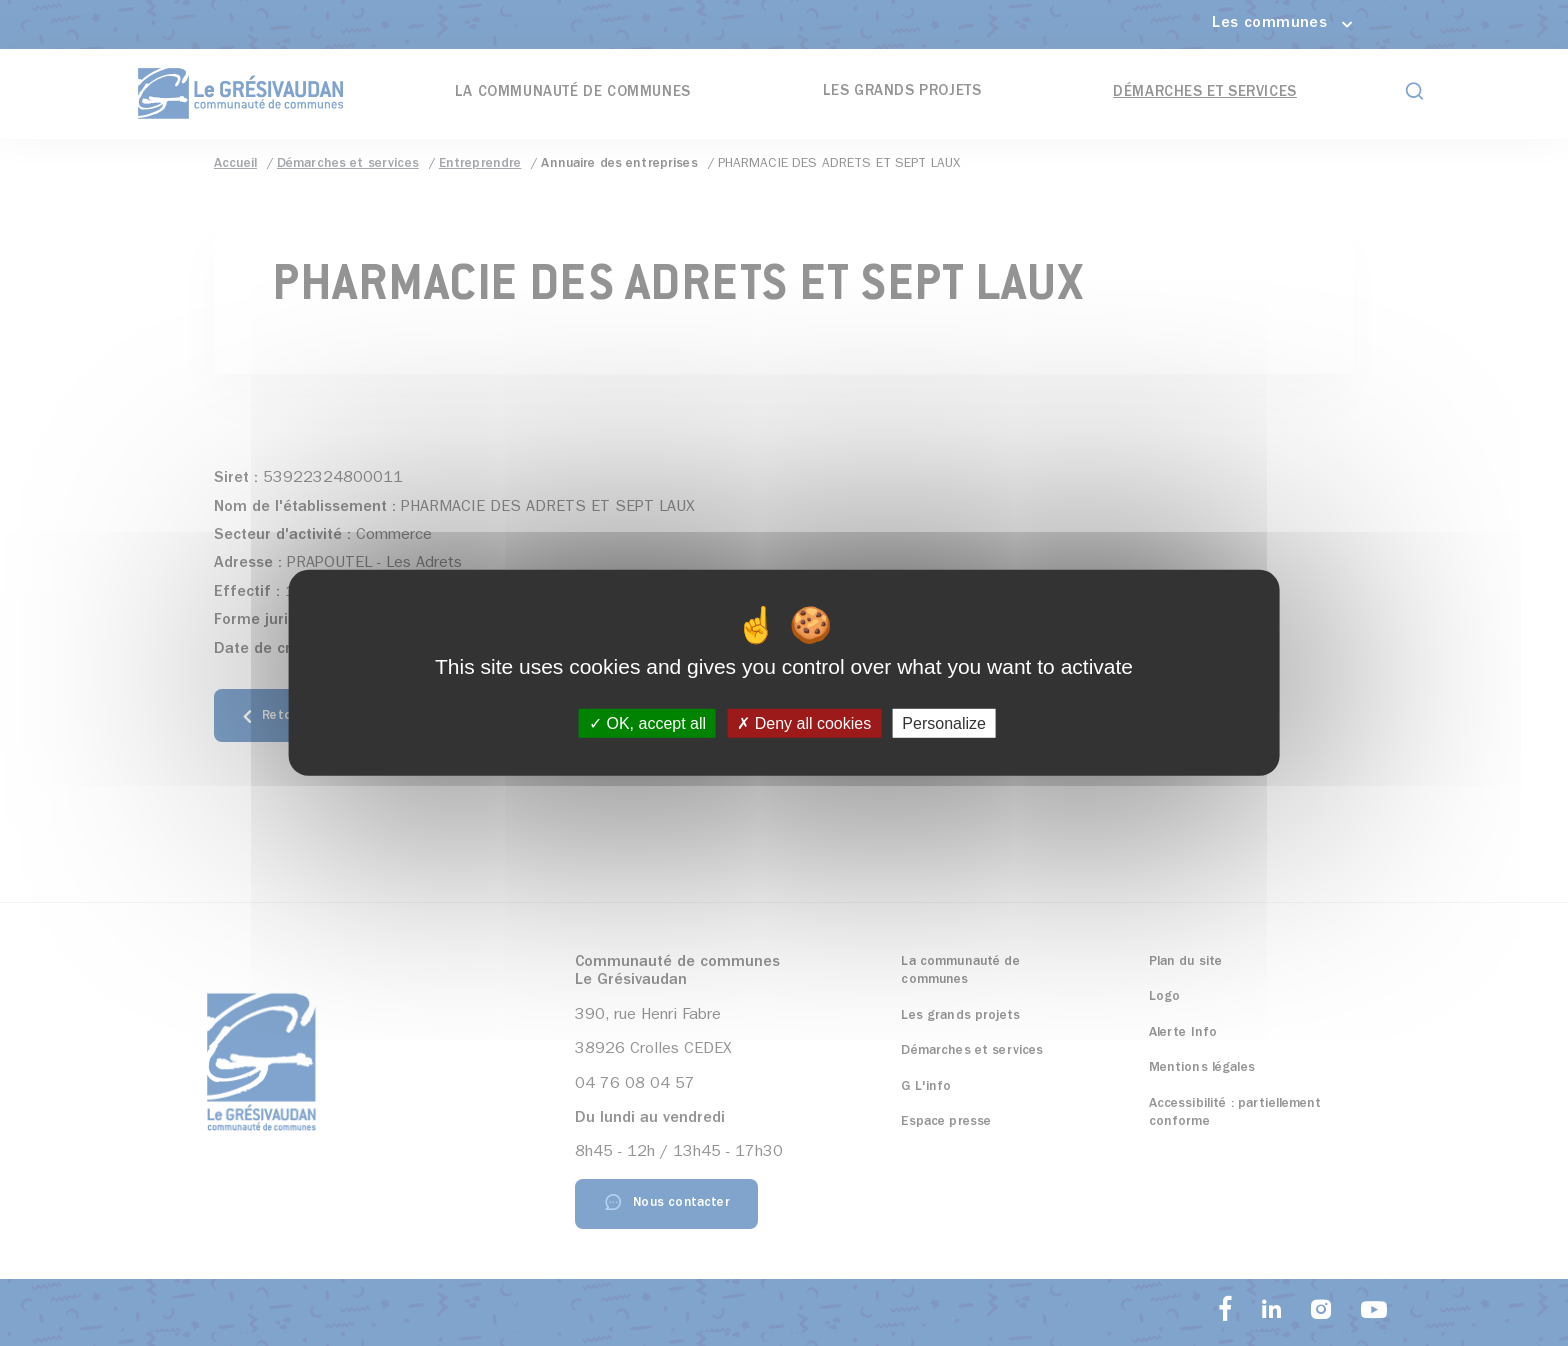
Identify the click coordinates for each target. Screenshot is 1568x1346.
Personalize (944, 723)
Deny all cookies (804, 723)
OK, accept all (647, 723)
